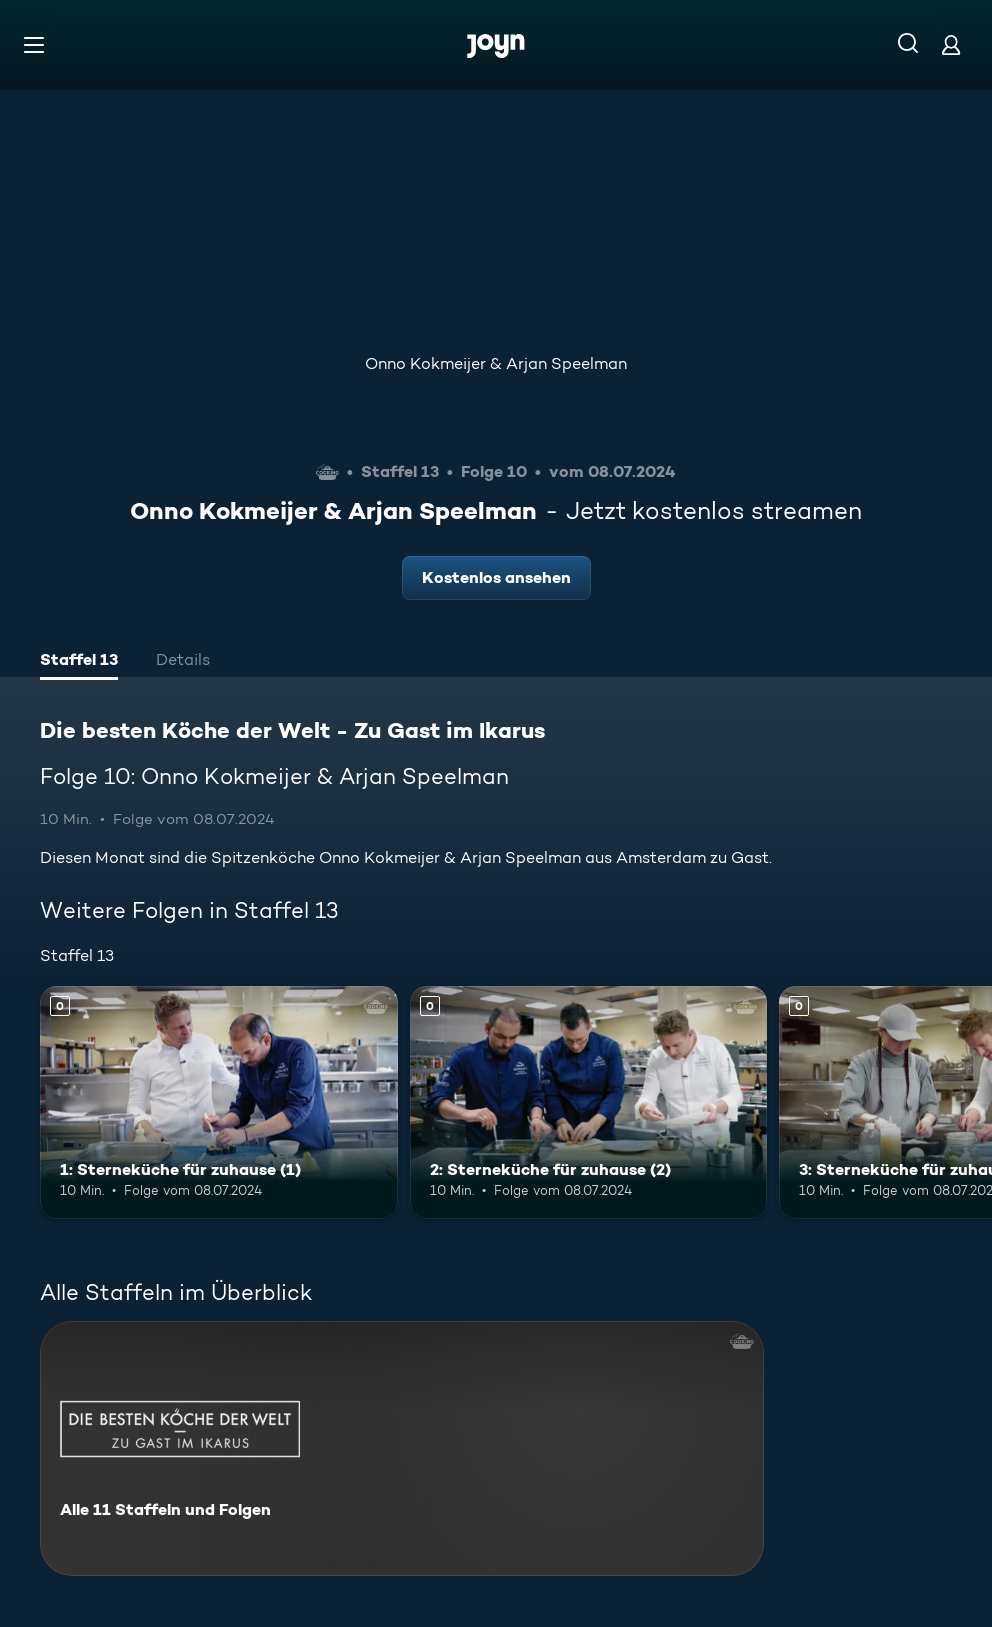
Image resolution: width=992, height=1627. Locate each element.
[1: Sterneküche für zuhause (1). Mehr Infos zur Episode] (219, 1102)
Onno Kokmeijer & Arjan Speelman (496, 363)
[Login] (951, 44)
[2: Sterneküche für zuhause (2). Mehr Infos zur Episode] (589, 1102)
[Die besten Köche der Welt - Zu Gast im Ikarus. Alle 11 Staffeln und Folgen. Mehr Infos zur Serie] (402, 1448)
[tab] (79, 662)
